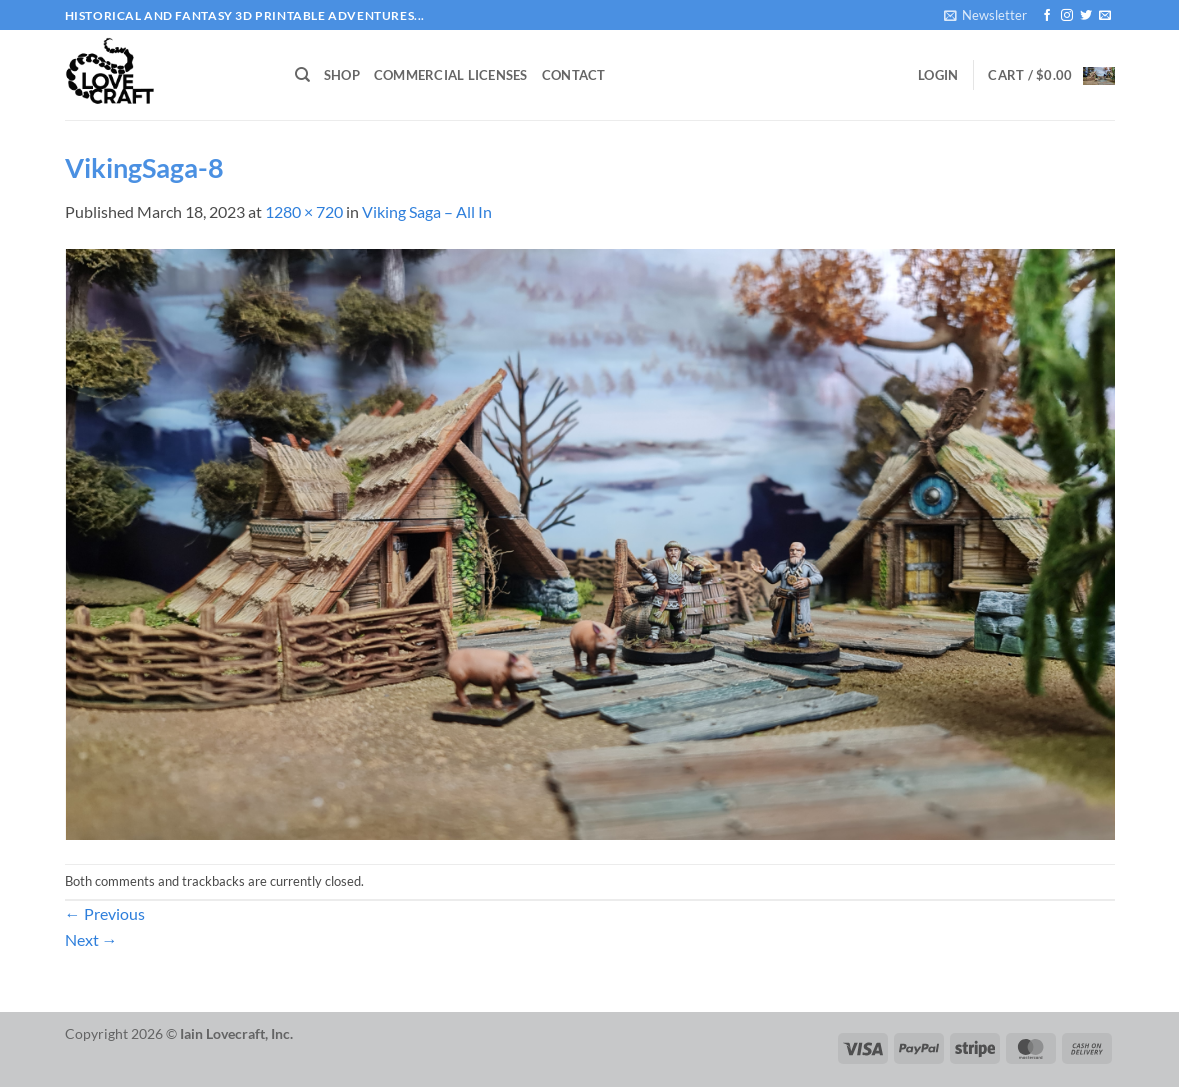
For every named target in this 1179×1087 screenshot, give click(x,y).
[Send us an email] (1105, 16)
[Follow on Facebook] (1047, 16)
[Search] (302, 75)
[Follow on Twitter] (1086, 16)
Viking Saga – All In (427, 211)
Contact (574, 75)
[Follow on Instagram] (1067, 16)
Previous (105, 913)
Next (91, 939)
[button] (985, 15)
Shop (342, 75)
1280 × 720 (304, 211)
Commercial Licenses (451, 75)
